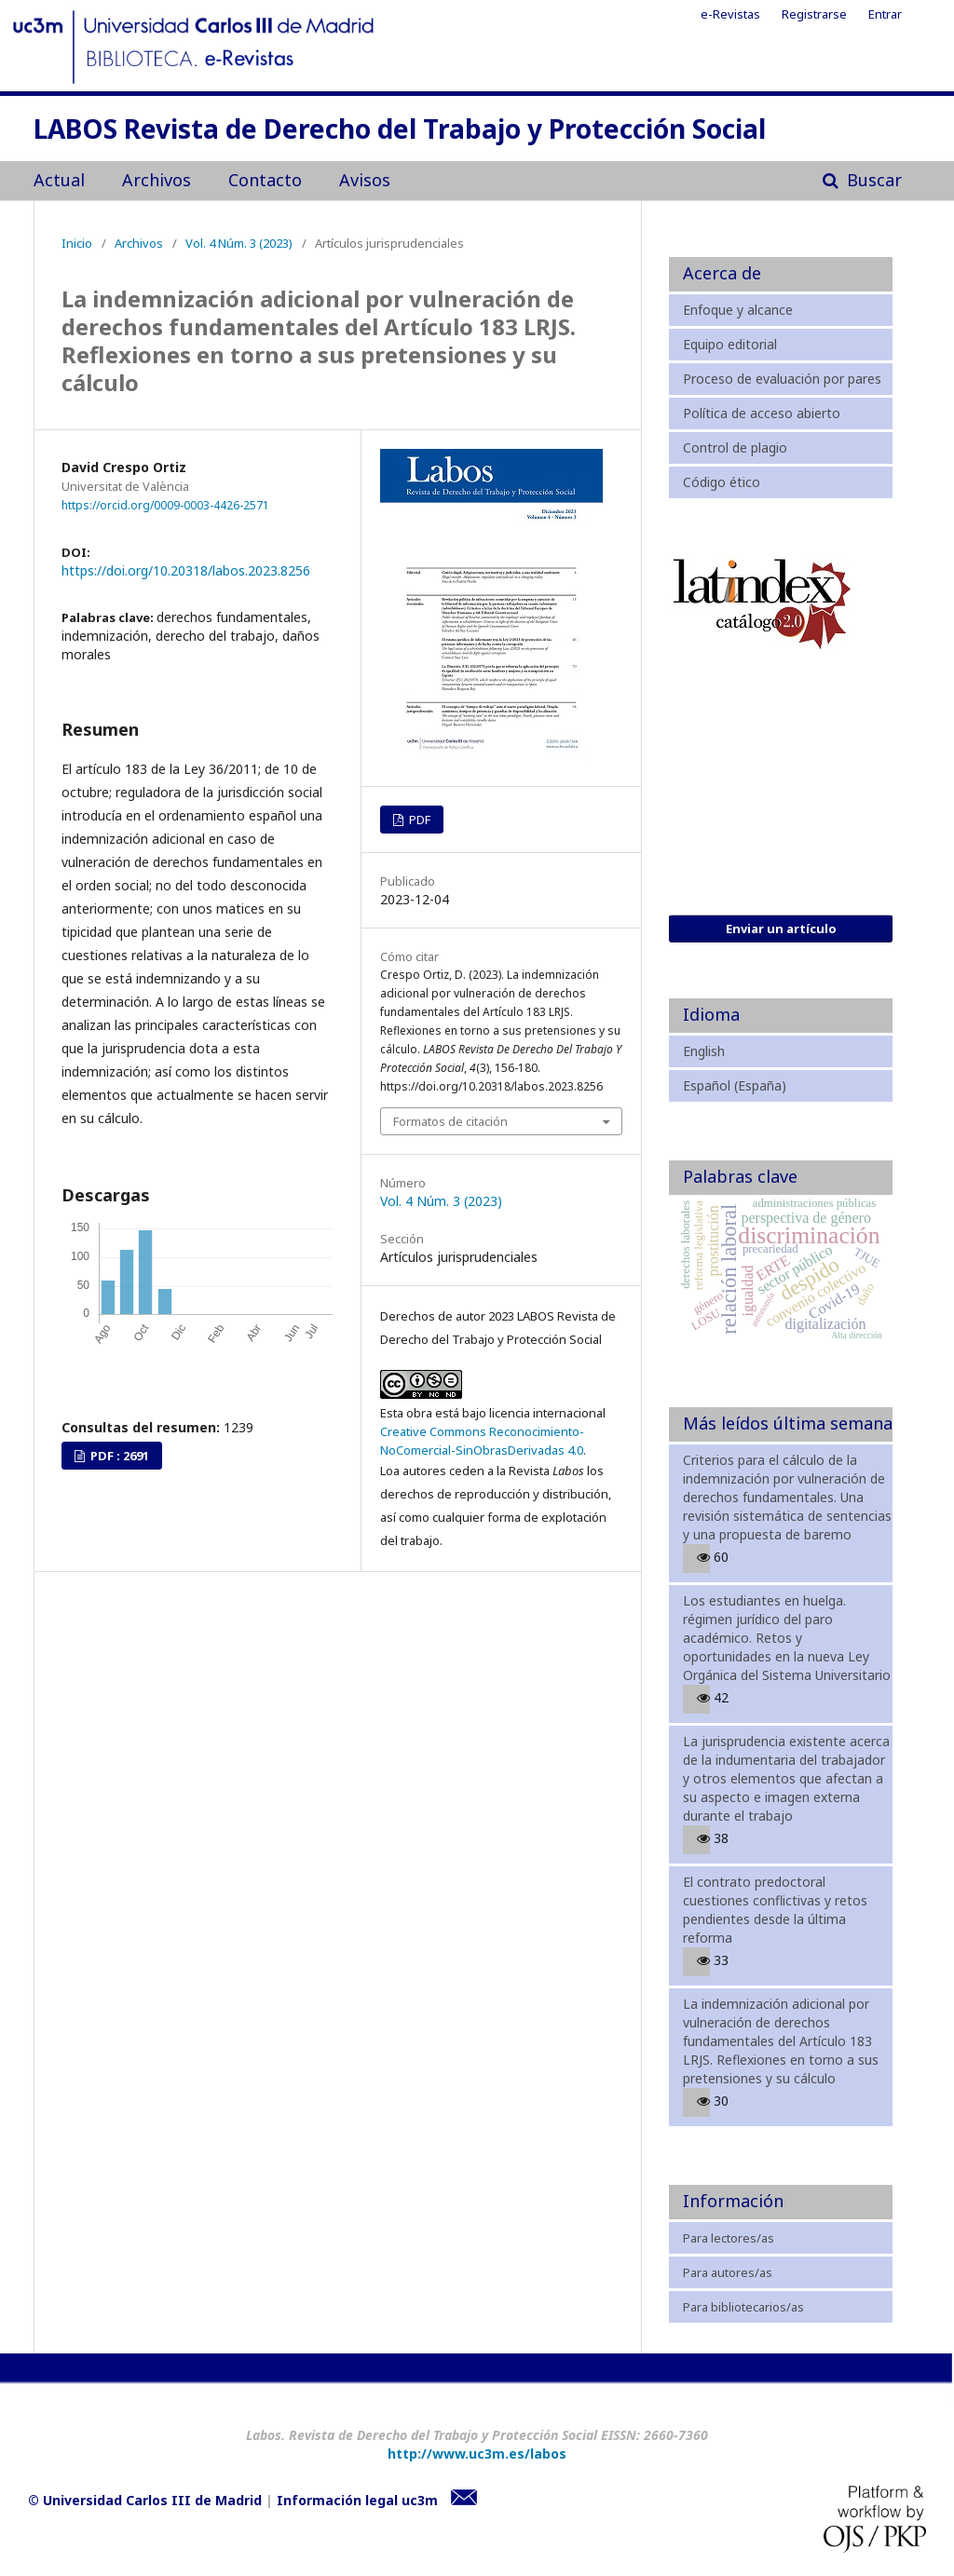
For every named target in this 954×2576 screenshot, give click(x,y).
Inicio (76, 243)
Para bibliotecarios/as (743, 2306)
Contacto (265, 180)
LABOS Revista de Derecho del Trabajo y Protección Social (400, 130)
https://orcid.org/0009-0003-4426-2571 (165, 505)
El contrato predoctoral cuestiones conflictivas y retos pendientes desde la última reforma (775, 1909)
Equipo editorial (730, 344)
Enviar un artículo (781, 928)
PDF (418, 819)
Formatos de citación (450, 1121)
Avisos (364, 180)
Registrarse (814, 14)
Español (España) (734, 1085)
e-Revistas (730, 14)
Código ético (721, 482)
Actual (59, 180)
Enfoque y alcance (738, 310)
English (704, 1051)
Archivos (156, 180)
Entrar (885, 14)
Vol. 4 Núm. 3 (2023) (239, 243)
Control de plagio (735, 447)
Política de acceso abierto (761, 413)
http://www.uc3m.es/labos (477, 2453)
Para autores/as (727, 2272)
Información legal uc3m (357, 2500)
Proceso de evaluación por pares (782, 378)
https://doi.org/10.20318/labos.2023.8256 (185, 570)
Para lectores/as (728, 2238)
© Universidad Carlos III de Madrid (145, 2500)
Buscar (872, 180)
